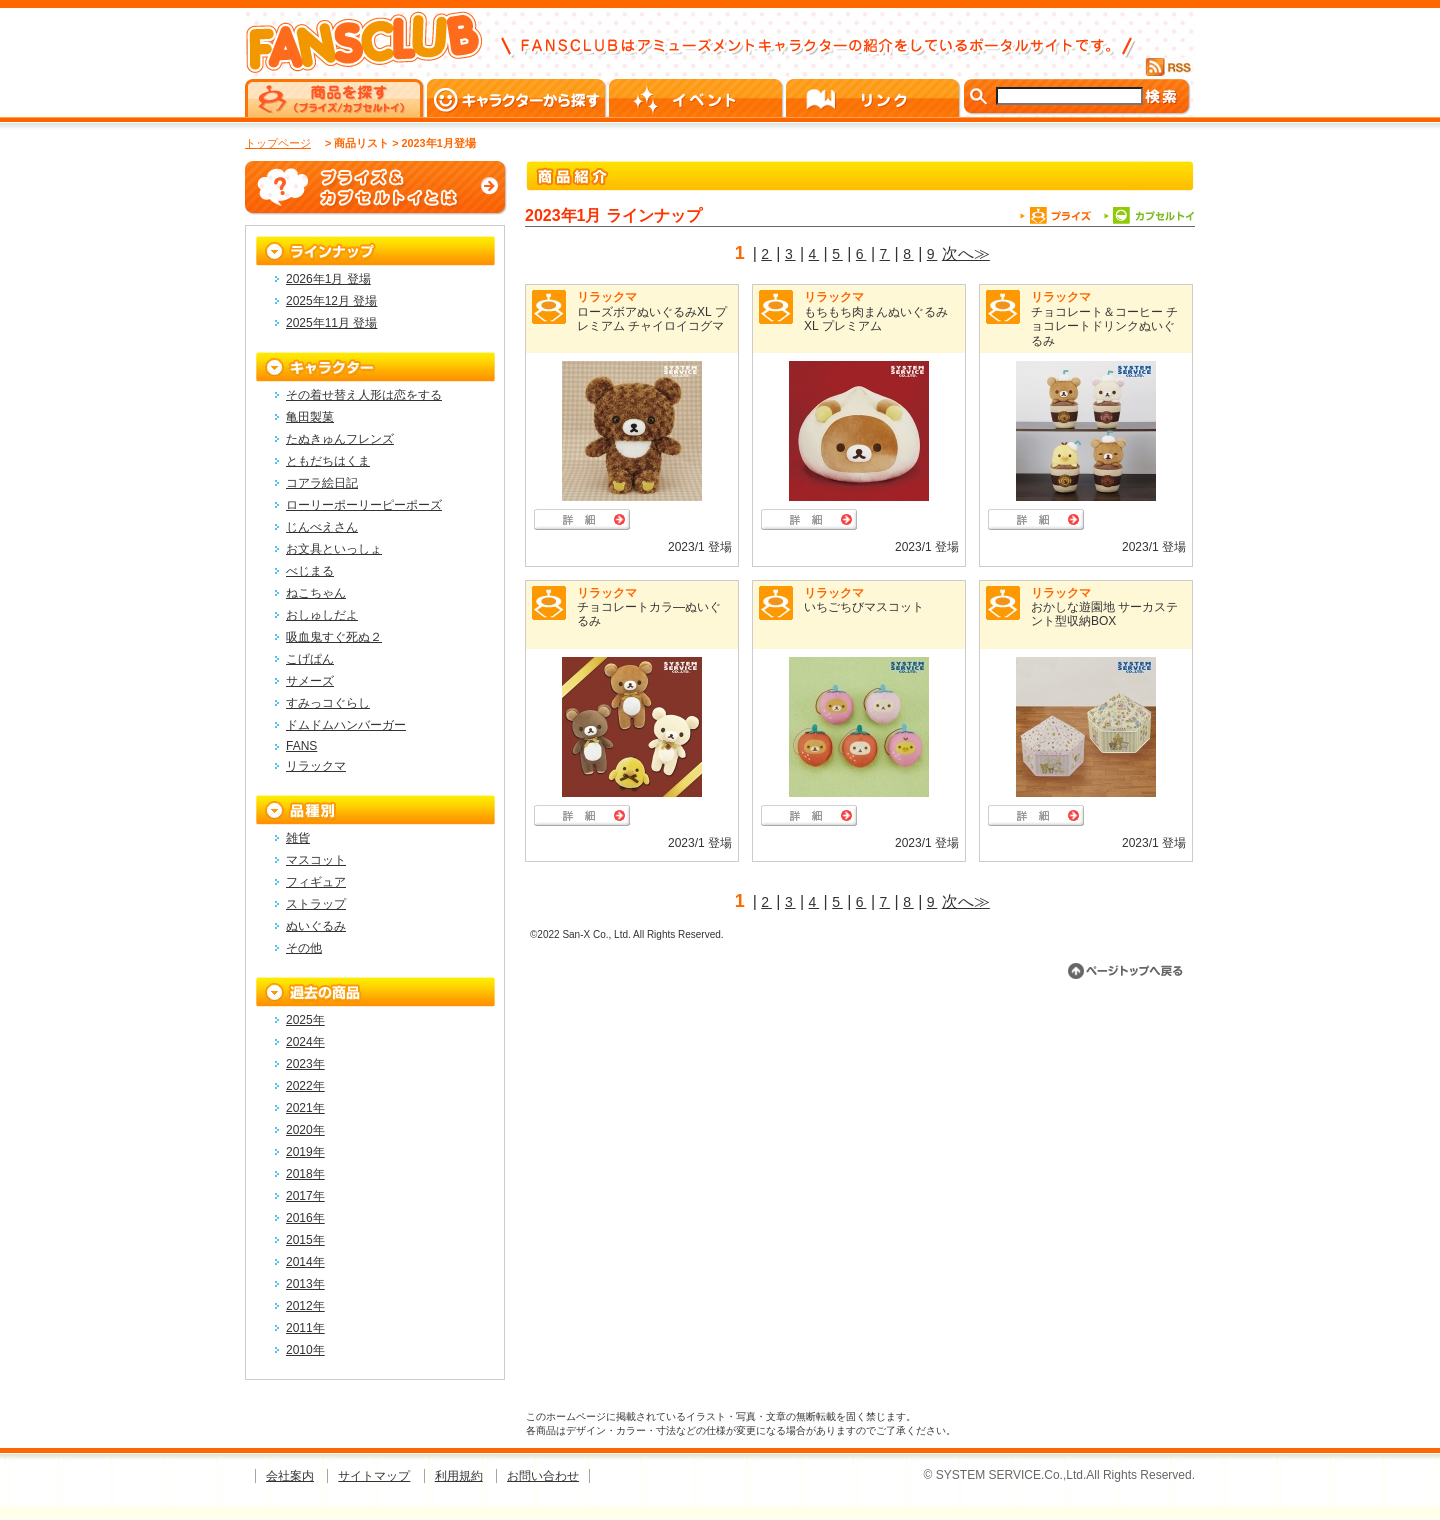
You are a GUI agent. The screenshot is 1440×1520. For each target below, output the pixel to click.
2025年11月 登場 (331, 323)
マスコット (316, 860)
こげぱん (310, 659)
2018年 (305, 1174)
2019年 (305, 1152)
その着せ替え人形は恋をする (364, 395)
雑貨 (298, 838)
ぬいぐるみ (316, 926)
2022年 (305, 1086)
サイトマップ (374, 1476)
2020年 (305, 1130)
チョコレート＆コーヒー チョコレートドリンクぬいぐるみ (1104, 326)
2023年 (305, 1064)
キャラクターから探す (518, 98)
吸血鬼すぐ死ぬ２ (334, 637)
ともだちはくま (328, 461)
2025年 (305, 1020)
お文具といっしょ (334, 549)
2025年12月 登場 (331, 301)
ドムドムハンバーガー (346, 725)
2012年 (305, 1306)
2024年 (305, 1042)
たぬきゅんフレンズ (340, 439)
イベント (697, 98)
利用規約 (459, 1476)
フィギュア (316, 882)
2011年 (305, 1328)
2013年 (305, 1284)
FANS (301, 746)
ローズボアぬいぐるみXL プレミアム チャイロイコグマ (652, 319)
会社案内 (290, 1476)
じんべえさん (322, 527)
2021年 (305, 1108)
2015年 (305, 1240)
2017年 (305, 1196)
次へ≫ (966, 253)
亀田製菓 (310, 417)
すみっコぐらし (328, 703)
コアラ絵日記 (322, 483)
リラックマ (607, 297)
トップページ (278, 143)
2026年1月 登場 (328, 279)
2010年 (305, 1350)
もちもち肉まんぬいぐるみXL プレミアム (876, 319)
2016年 (305, 1218)
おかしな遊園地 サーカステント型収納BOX (1104, 614)
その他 (304, 948)
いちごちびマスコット (864, 607)
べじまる (310, 571)
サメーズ (310, 681)
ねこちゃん (316, 593)
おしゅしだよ (322, 615)
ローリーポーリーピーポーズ (364, 505)
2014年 (305, 1262)
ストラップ (316, 904)
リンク (874, 98)
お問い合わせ (543, 1476)
